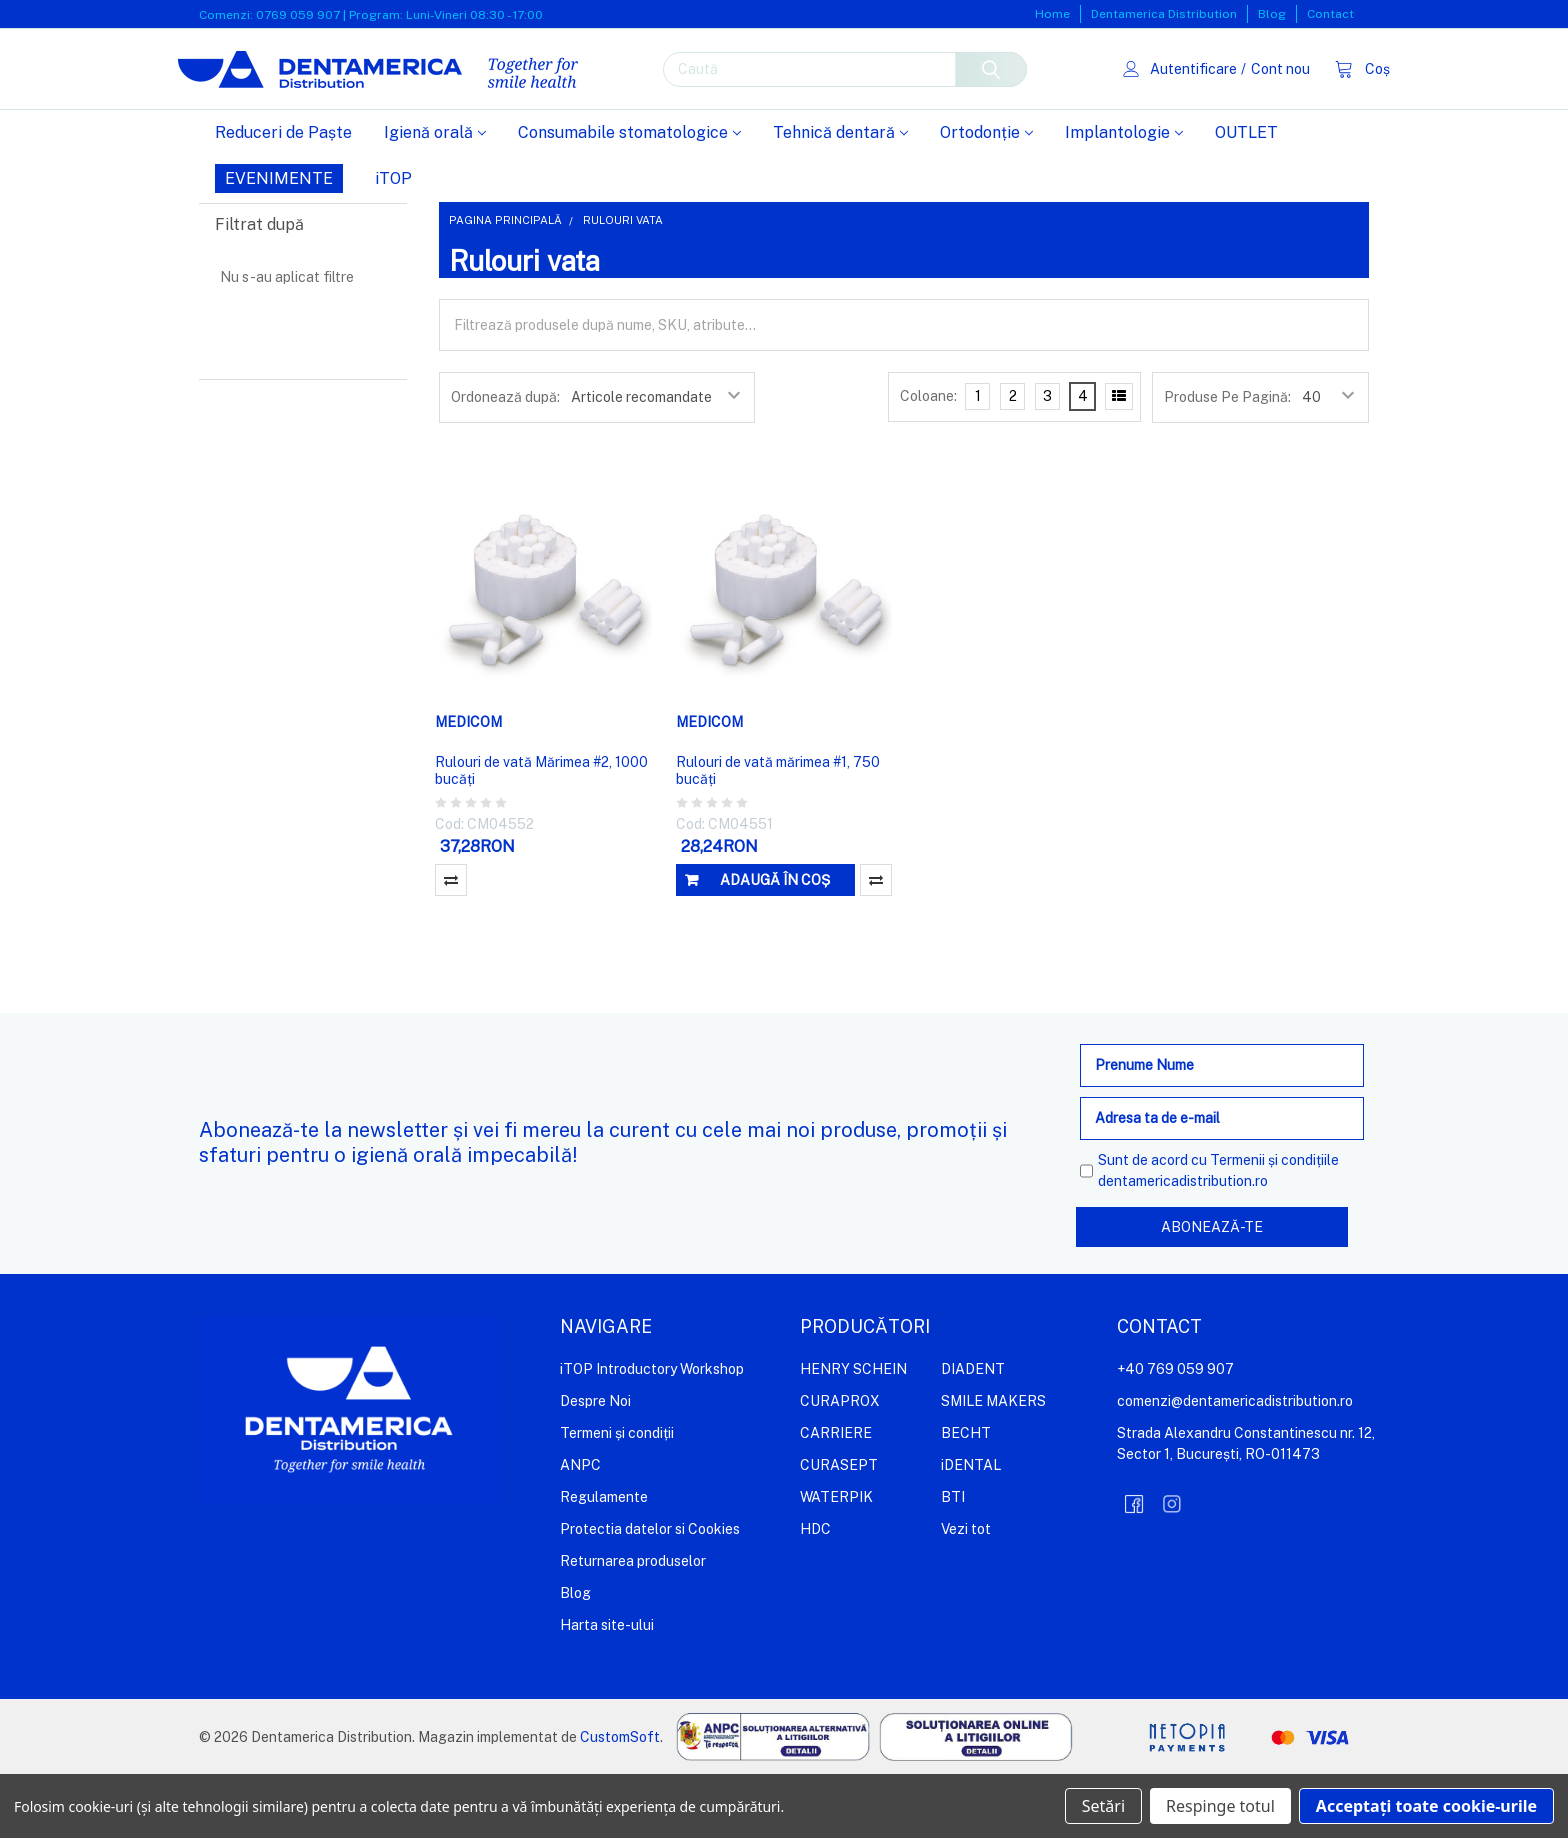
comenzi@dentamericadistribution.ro (1235, 1464)
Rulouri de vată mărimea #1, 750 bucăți (778, 835)
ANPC (580, 1528)
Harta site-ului (607, 1688)
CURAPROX (840, 1464)
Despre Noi (595, 1464)
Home (1052, 14)
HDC (815, 1592)
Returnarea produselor (633, 1624)
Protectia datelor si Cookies (650, 1592)
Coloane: (928, 460)
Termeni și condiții (617, 1496)
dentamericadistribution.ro (1183, 1245)
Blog (1272, 14)
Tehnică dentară (840, 196)
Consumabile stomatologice (629, 196)
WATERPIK (836, 1560)
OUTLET (1246, 196)
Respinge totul (1220, 1806)
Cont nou (1258, 100)
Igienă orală (435, 196)
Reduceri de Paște (283, 196)
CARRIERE (836, 1496)
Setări (1103, 1806)
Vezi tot (966, 1592)
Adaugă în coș (775, 944)
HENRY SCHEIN (853, 1432)
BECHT (966, 1496)
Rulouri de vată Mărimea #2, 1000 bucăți (541, 835)
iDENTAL (971, 1528)
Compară (451, 944)
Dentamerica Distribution (1164, 14)
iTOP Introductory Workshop (652, 1432)
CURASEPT (839, 1528)
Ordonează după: (505, 461)
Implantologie (1124, 196)
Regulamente (604, 1560)
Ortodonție (986, 196)
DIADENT (973, 1432)
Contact (1330, 14)
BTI (953, 1560)
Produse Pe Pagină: (1227, 461)
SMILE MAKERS (993, 1464)
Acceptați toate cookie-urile (1426, 1806)
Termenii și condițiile (1274, 1224)
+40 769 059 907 (1175, 1432)
